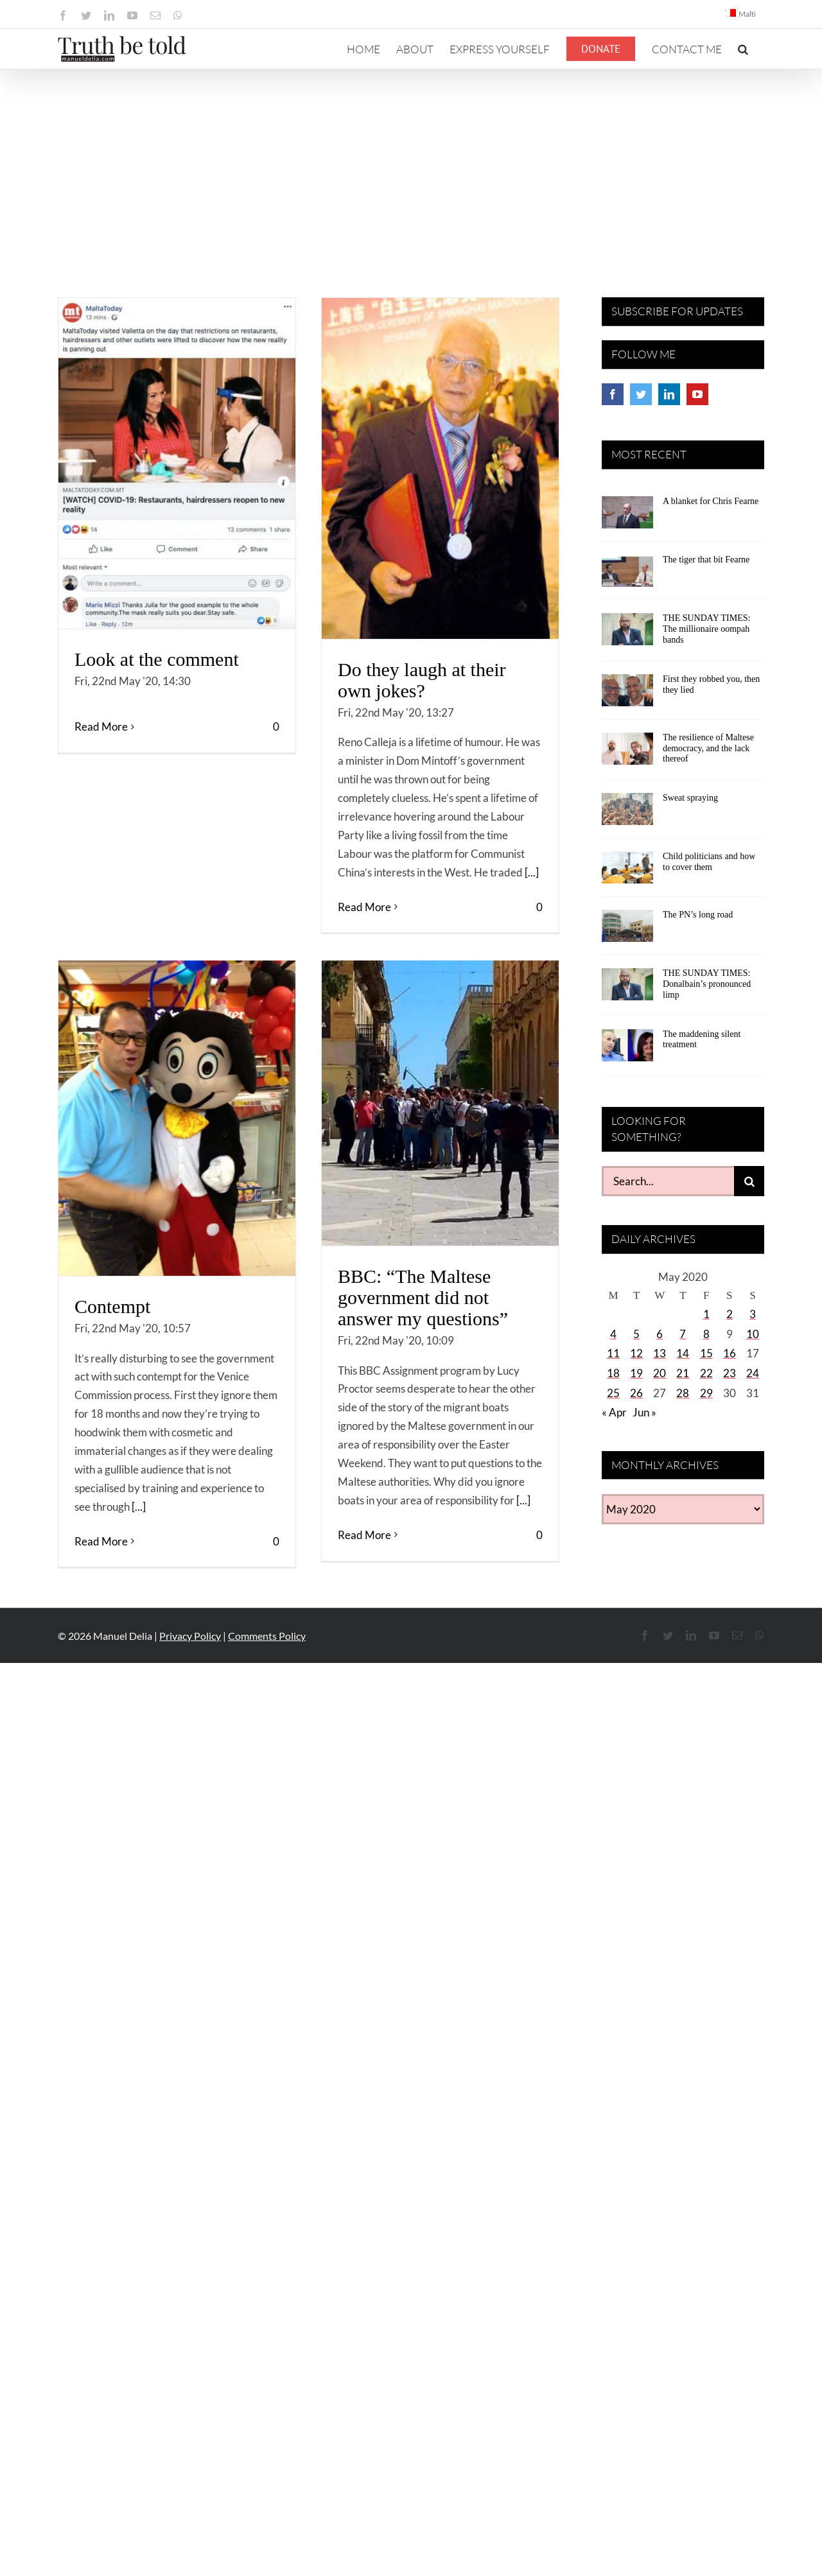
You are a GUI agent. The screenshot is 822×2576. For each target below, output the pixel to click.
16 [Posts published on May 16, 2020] (729, 1353)
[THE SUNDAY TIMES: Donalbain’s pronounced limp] (627, 988)
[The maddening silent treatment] (627, 1049)
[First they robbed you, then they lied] (627, 694)
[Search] (749, 1181)
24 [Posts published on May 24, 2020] (752, 1373)
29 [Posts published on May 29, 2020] (706, 1393)
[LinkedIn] (669, 394)
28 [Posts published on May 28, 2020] (682, 1393)
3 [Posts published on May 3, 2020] (752, 1314)
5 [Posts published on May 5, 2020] (636, 1334)
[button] (743, 48)
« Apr (614, 1412)
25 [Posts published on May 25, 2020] (613, 1393)
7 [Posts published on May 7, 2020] (682, 1334)
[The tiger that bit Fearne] (627, 575)
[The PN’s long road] (627, 930)
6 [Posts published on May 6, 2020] (659, 1334)
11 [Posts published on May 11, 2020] (613, 1353)
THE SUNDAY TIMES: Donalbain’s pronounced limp (707, 984)
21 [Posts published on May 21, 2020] (682, 1373)
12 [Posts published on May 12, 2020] (636, 1353)
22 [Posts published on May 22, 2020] (706, 1373)
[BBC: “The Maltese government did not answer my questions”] (440, 1103)
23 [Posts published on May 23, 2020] (729, 1373)
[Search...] (668, 1181)
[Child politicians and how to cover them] (627, 871)
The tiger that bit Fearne (706, 559)
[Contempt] (176, 1118)
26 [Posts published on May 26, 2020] (636, 1393)
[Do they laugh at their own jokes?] (440, 468)
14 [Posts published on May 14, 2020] (682, 1353)
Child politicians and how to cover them (709, 861)
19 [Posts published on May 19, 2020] (636, 1373)
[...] (532, 872)
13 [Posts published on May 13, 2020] (659, 1353)
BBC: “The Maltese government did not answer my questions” (423, 1297)
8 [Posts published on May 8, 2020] (706, 1334)
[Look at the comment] (176, 463)
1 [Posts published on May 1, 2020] (706, 1314)
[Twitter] (641, 394)
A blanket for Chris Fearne (710, 501)
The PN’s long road (698, 914)
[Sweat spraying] (627, 813)
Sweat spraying (690, 798)
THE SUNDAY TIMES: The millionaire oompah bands (706, 629)
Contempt (112, 1306)
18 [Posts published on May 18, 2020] (613, 1373)
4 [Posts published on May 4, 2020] (613, 1334)
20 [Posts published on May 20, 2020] (659, 1373)
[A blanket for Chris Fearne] (627, 516)
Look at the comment (156, 659)
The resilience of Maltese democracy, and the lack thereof (708, 748)
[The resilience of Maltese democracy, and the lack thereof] (627, 753)
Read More (101, 906)
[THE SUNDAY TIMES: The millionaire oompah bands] (627, 633)
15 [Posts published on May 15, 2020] (706, 1353)
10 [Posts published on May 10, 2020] (752, 1334)
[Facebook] (613, 394)
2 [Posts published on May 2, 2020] (729, 1314)
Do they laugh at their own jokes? (422, 680)
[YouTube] (697, 394)
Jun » (644, 1412)
